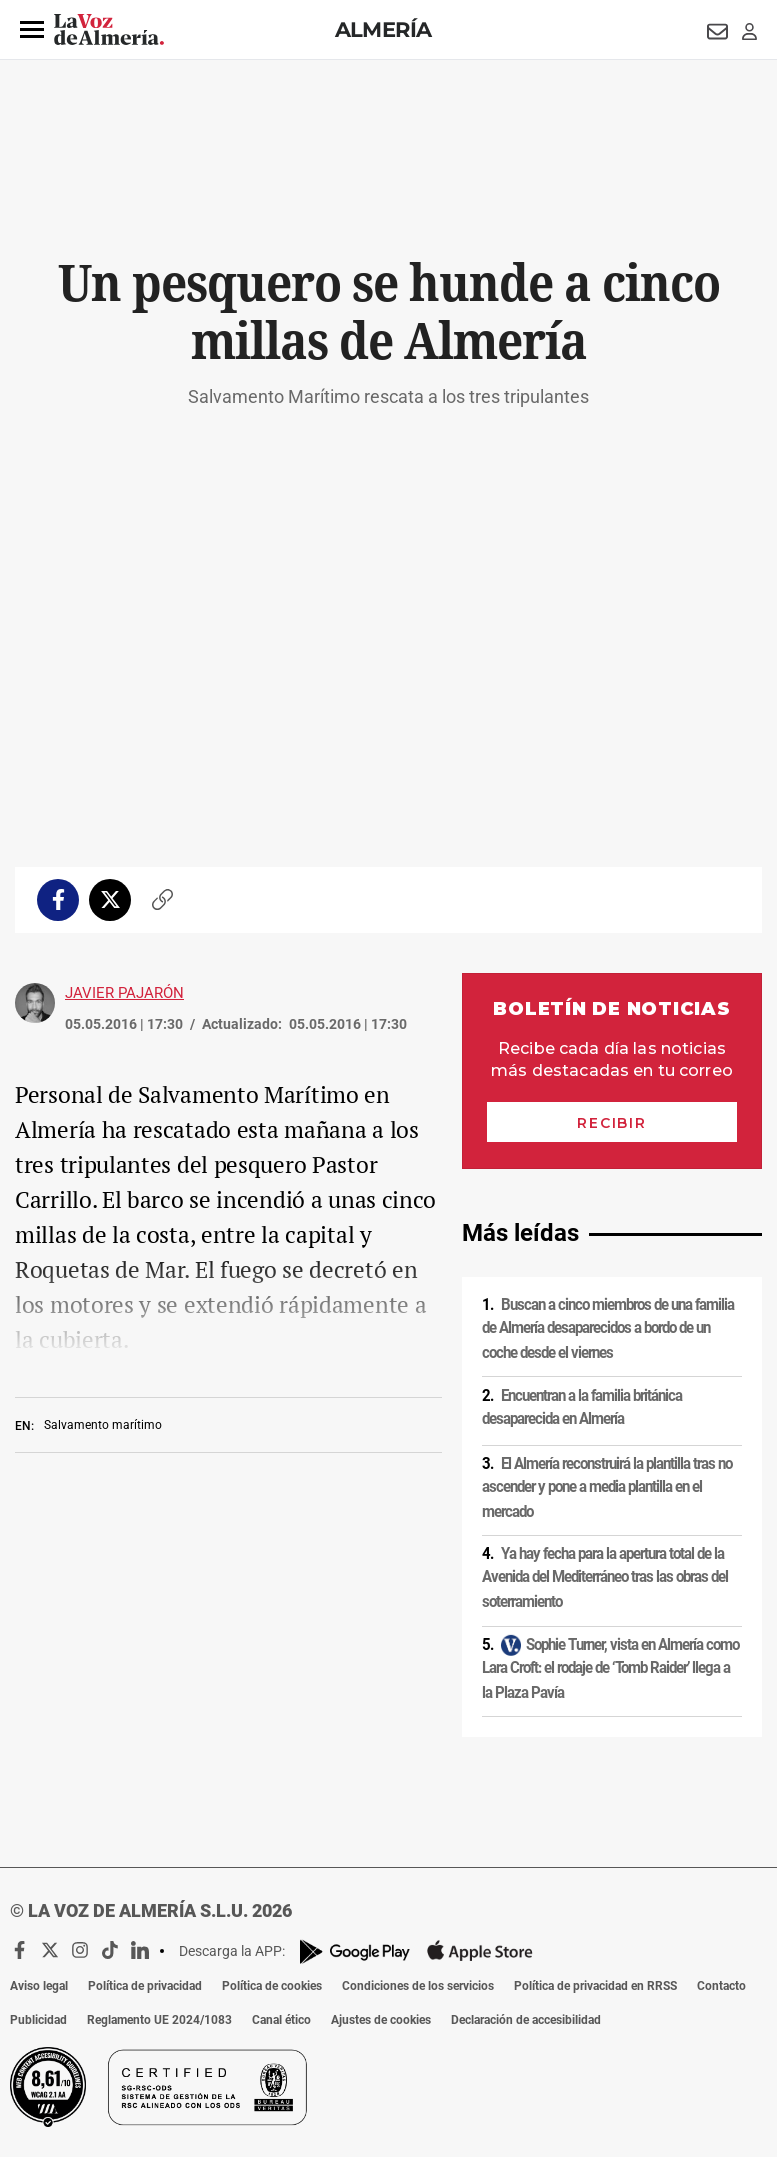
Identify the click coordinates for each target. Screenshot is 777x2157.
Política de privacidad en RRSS (595, 1986)
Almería (383, 29)
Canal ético (281, 2020)
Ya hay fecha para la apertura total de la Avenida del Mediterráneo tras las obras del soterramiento (605, 1577)
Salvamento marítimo (103, 1425)
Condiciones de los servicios (418, 1986)
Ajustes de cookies (381, 2020)
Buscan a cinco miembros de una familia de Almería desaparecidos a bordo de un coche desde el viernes (608, 1328)
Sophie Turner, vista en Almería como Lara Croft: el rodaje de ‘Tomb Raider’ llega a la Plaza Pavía (610, 1667)
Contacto (721, 1986)
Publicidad (38, 2020)
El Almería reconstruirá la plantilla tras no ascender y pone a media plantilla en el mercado (607, 1487)
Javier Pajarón (124, 993)
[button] (32, 30)
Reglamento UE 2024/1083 (159, 2020)
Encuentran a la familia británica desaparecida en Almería (582, 1407)
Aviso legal (39, 1986)
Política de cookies (272, 1986)
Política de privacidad (145, 1986)
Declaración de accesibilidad (526, 2020)
